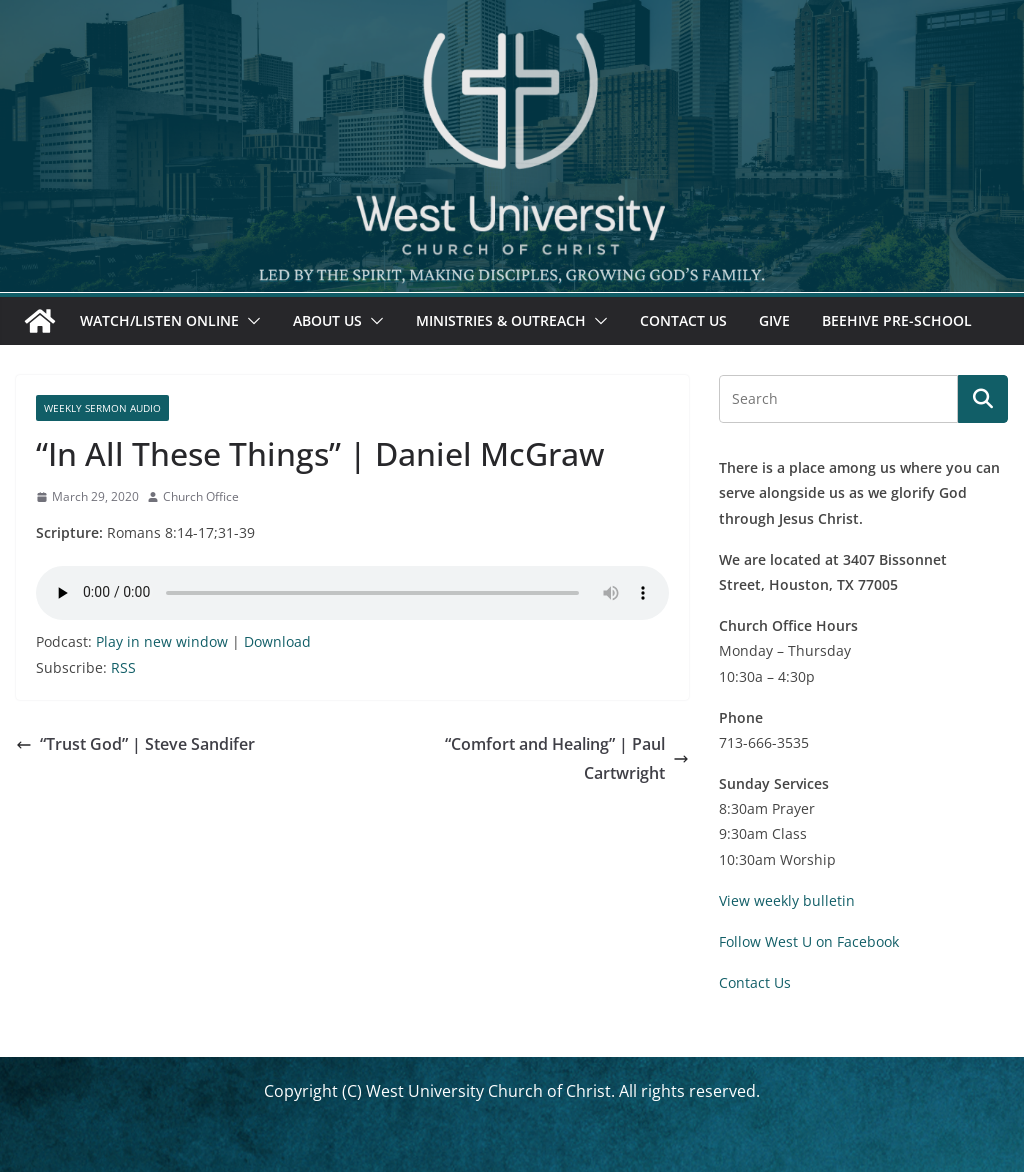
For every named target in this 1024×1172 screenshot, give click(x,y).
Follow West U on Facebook (809, 941)
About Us (327, 320)
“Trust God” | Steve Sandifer (135, 744)
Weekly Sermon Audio (102, 408)
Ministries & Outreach (501, 320)
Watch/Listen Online (159, 320)
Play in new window (162, 641)
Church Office (201, 496)
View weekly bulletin (787, 900)
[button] (250, 321)
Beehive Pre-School (897, 320)
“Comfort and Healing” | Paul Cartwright (567, 758)
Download (277, 641)
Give (774, 320)
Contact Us (683, 320)
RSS (123, 667)
